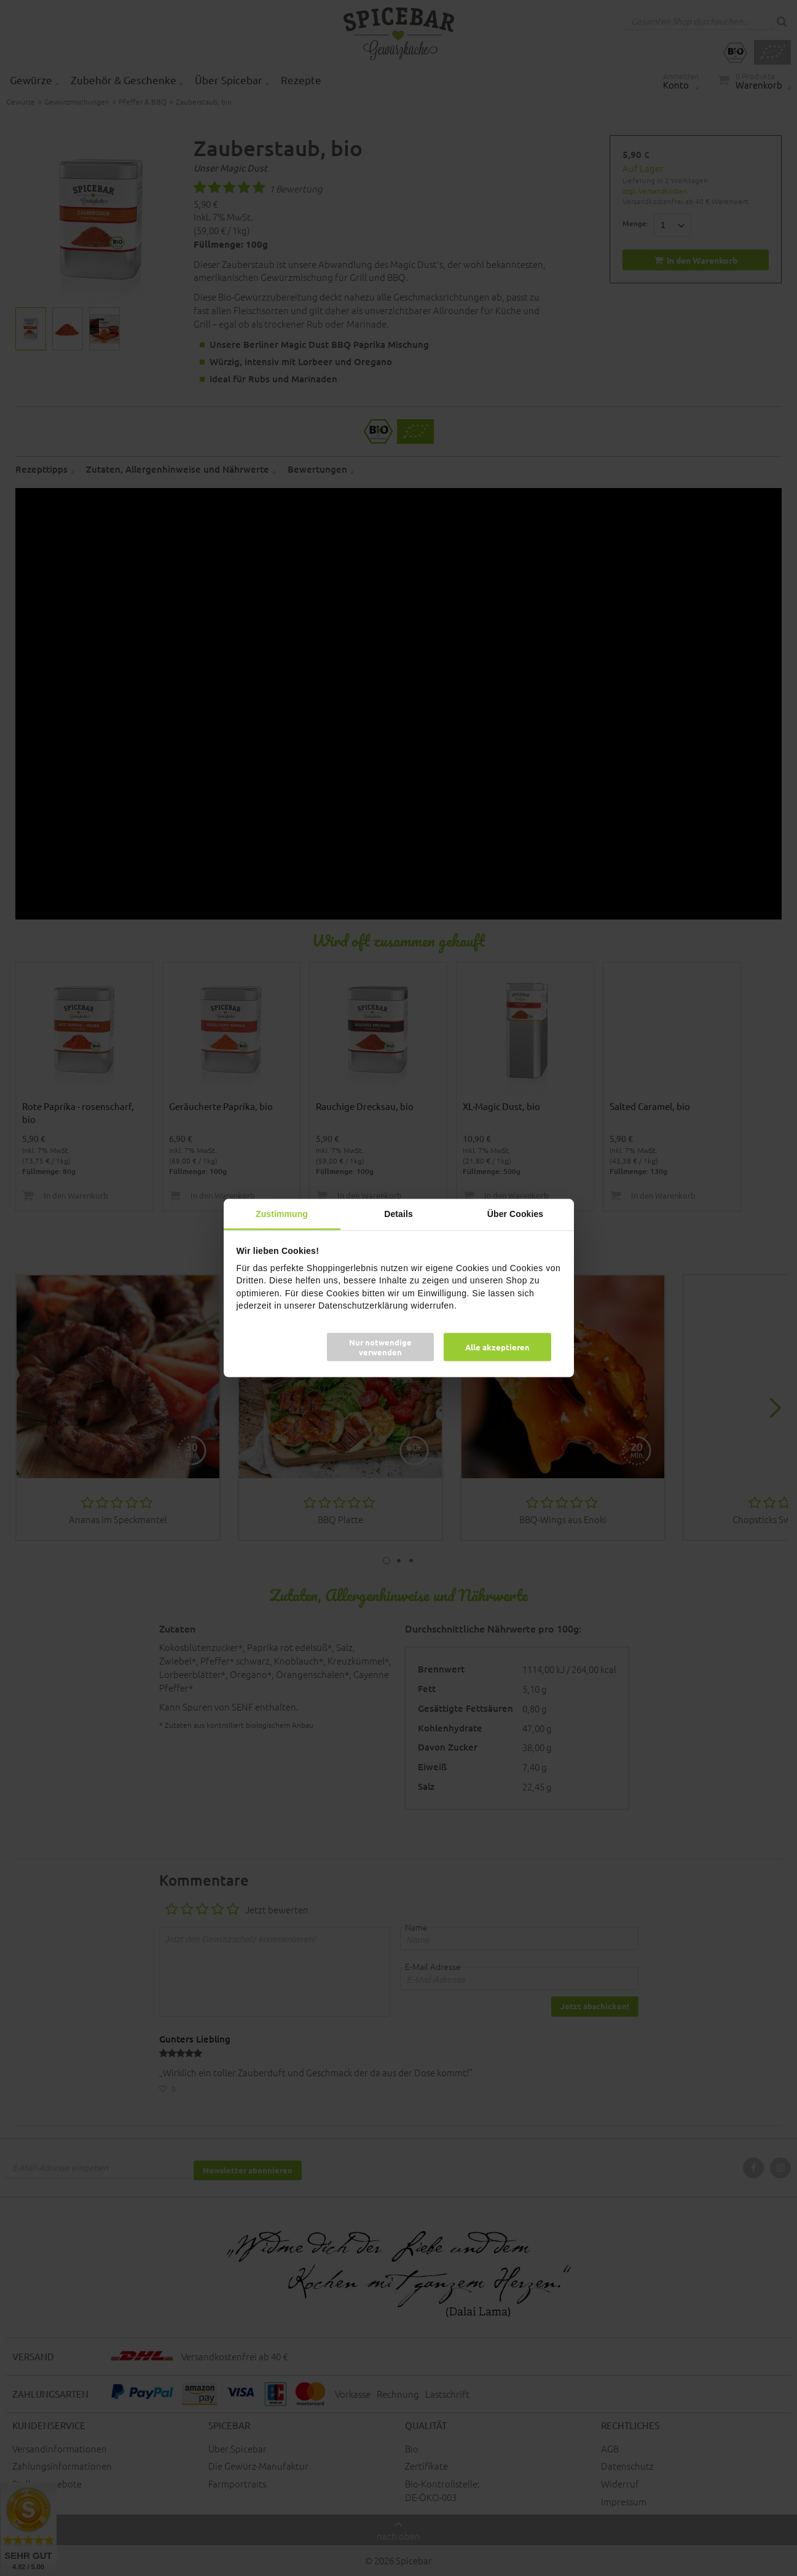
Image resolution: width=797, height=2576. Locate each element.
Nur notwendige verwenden (380, 1347)
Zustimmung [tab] (282, 1213)
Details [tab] (398, 1213)
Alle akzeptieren (497, 1347)
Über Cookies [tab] (515, 1213)
